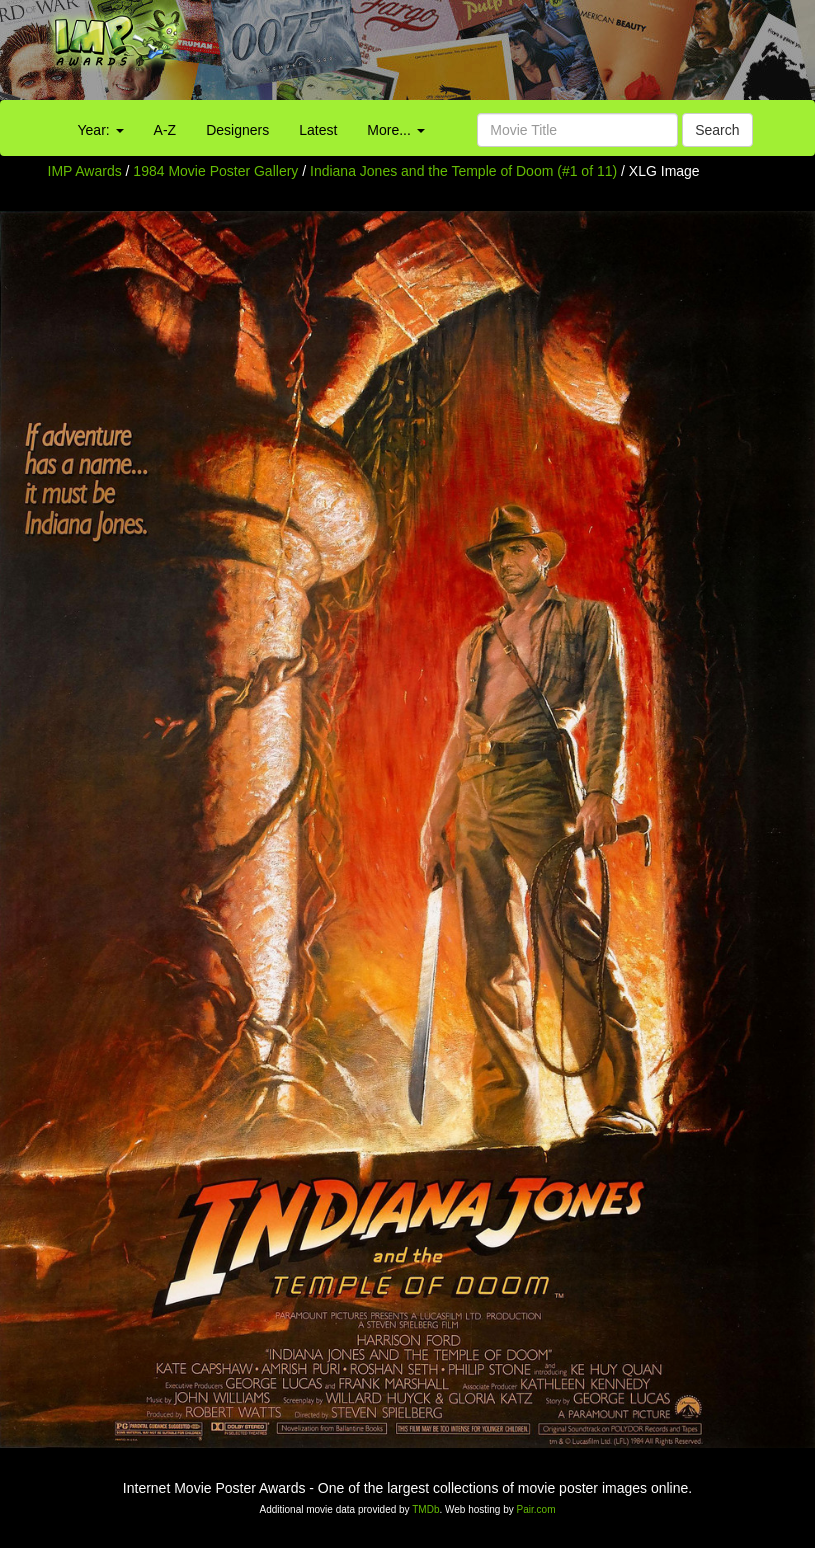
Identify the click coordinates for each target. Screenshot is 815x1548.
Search (717, 130)
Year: (101, 130)
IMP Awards (85, 171)
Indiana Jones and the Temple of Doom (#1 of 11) (463, 171)
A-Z (165, 130)
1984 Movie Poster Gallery (215, 171)
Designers (237, 130)
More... (395, 130)
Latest (318, 130)
